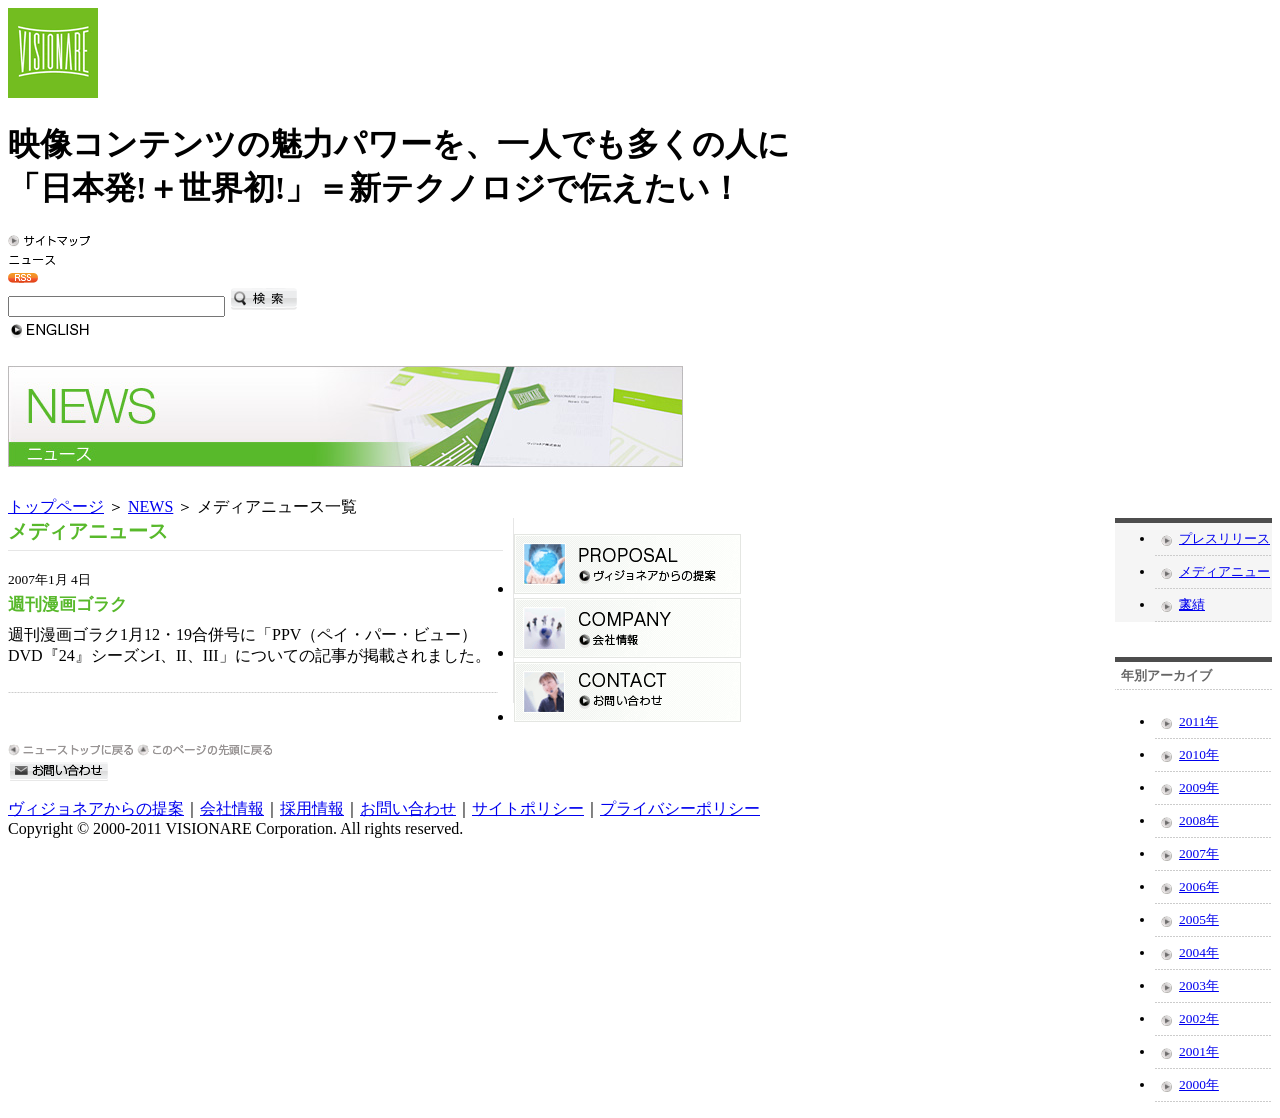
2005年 (1199, 919)
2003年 (1199, 985)
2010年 (1199, 754)
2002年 (1199, 1018)
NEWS (150, 506)
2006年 (1199, 886)
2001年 (1199, 1051)
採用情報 (312, 808)
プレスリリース (1224, 538)
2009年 (1199, 787)
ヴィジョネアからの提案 (96, 808)
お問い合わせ (408, 808)
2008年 (1199, 820)
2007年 (1199, 853)
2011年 (1198, 721)
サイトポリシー (528, 808)
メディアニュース (1224, 576)
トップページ (56, 506)
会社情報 (232, 808)
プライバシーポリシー (680, 808)
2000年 (1199, 1084)
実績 (1192, 604)
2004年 (1199, 952)
